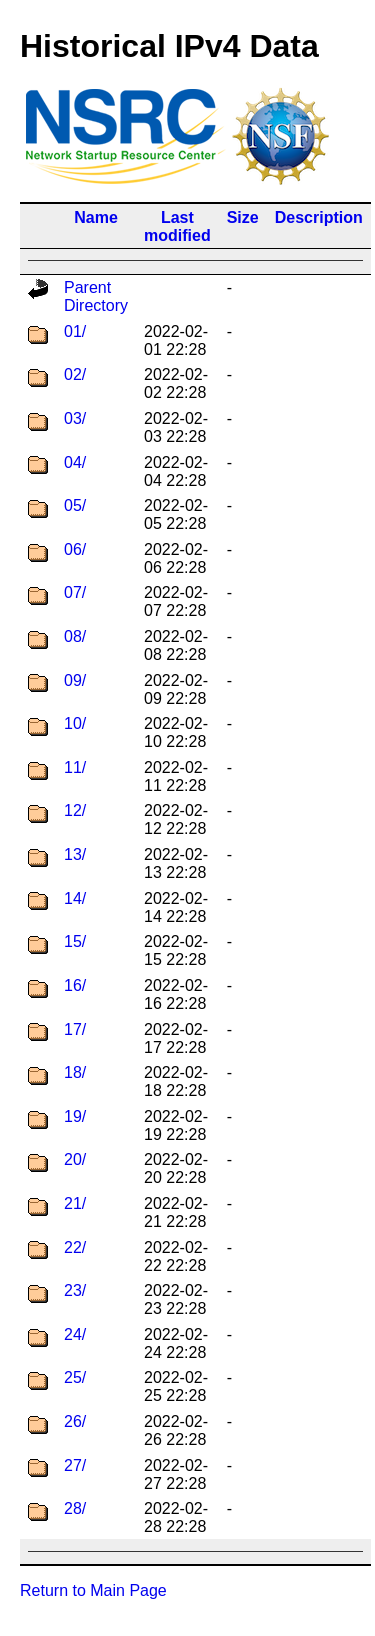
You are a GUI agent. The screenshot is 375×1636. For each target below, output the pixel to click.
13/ (75, 854)
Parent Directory (96, 296)
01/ (75, 331)
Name (96, 217)
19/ (75, 1116)
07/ (75, 592)
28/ (75, 1508)
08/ (75, 636)
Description (319, 217)
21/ (75, 1203)
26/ (75, 1421)
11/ (75, 767)
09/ (75, 680)
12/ (75, 810)
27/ (75, 1465)
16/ (75, 985)
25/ (75, 1377)
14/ (75, 898)
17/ (75, 1029)
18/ (75, 1072)
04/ (75, 462)
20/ (75, 1159)
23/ (75, 1290)
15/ (75, 941)
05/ (75, 505)
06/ (75, 549)
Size (243, 217)
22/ (75, 1247)
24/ (75, 1334)
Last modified (177, 226)
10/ (75, 723)
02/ (75, 374)
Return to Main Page (93, 1590)
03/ (75, 418)
